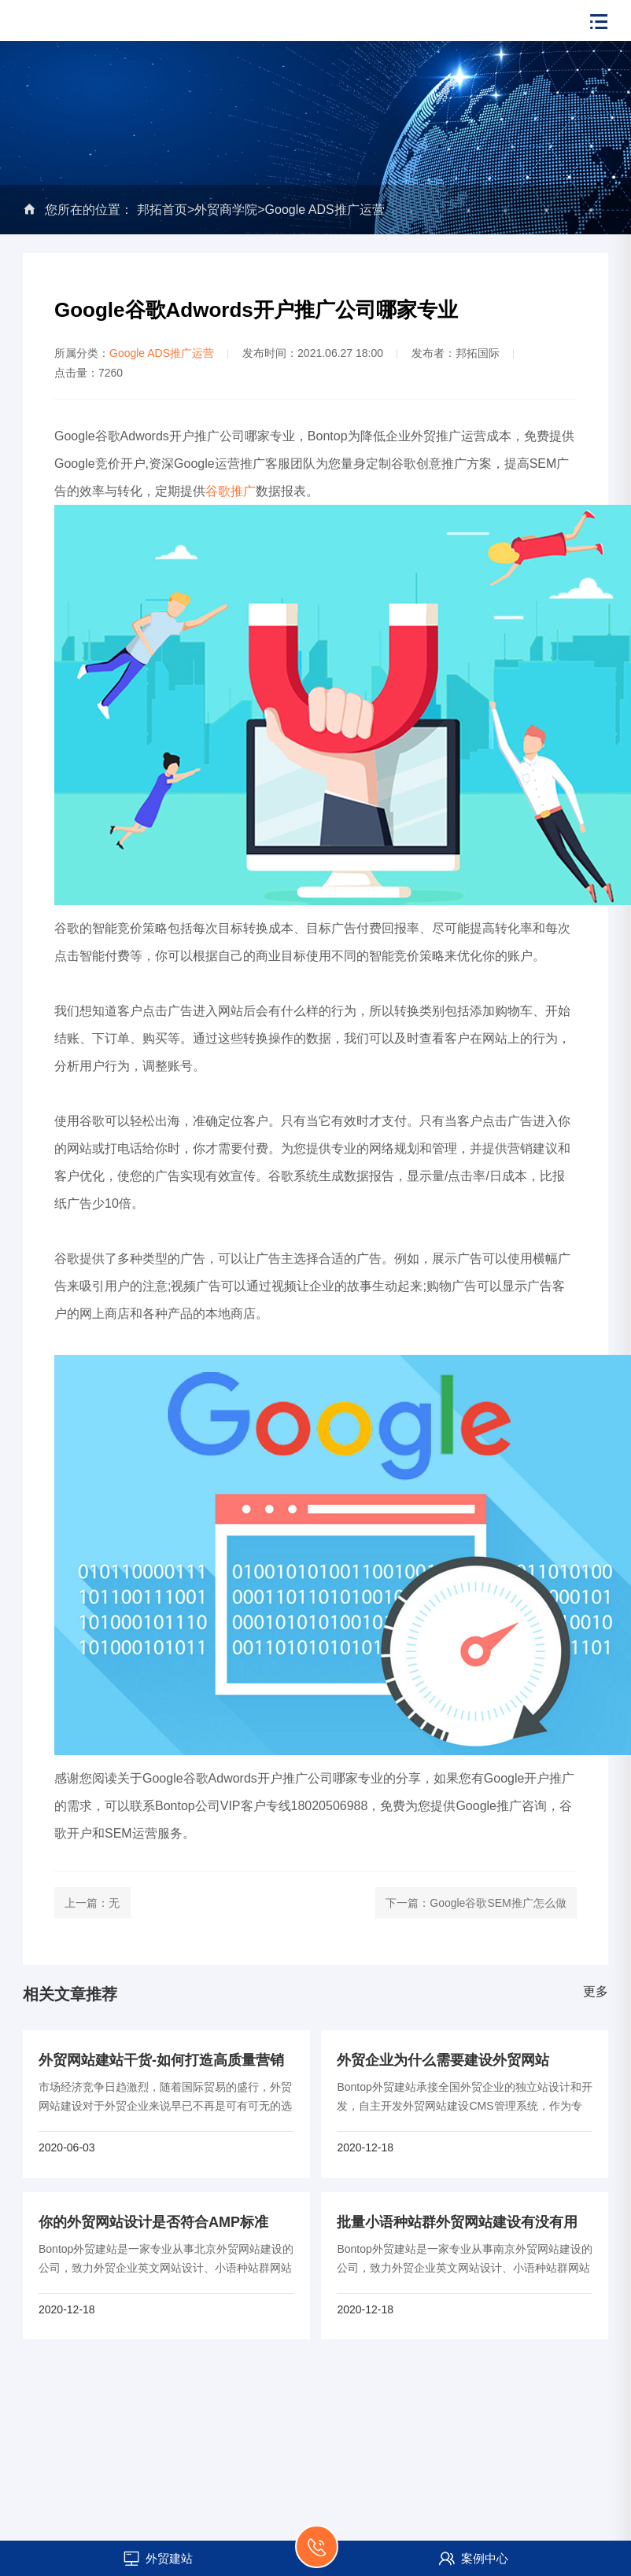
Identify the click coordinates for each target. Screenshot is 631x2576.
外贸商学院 (225, 209)
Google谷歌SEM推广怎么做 (498, 1903)
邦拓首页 (162, 209)
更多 (595, 1991)
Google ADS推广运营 (325, 209)
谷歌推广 (230, 491)
